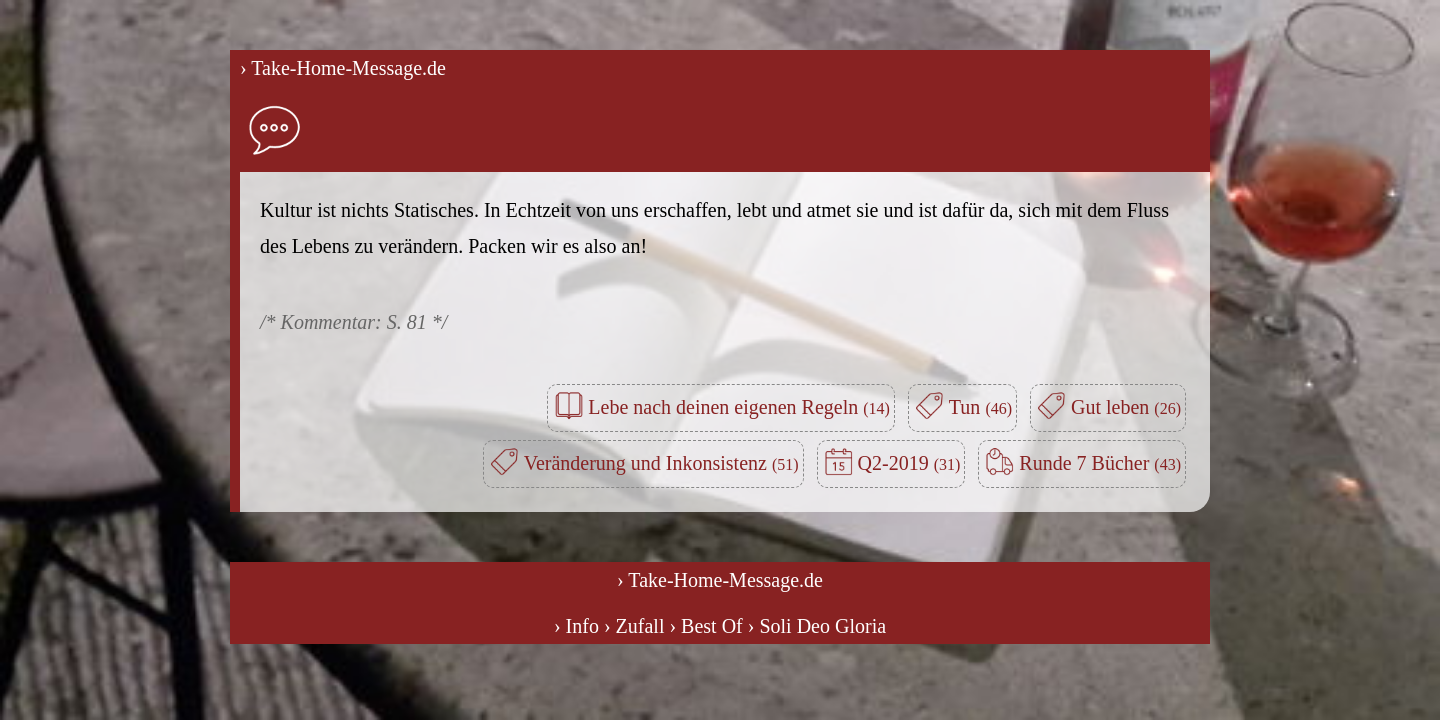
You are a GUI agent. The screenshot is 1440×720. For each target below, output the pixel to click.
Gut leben (1126, 407)
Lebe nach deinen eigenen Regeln (739, 407)
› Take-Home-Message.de (343, 68)
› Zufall (634, 626)
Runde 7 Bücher (1100, 463)
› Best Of (705, 626)
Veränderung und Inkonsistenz (661, 463)
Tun (980, 407)
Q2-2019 (909, 463)
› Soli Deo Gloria (817, 626)
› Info (576, 626)
